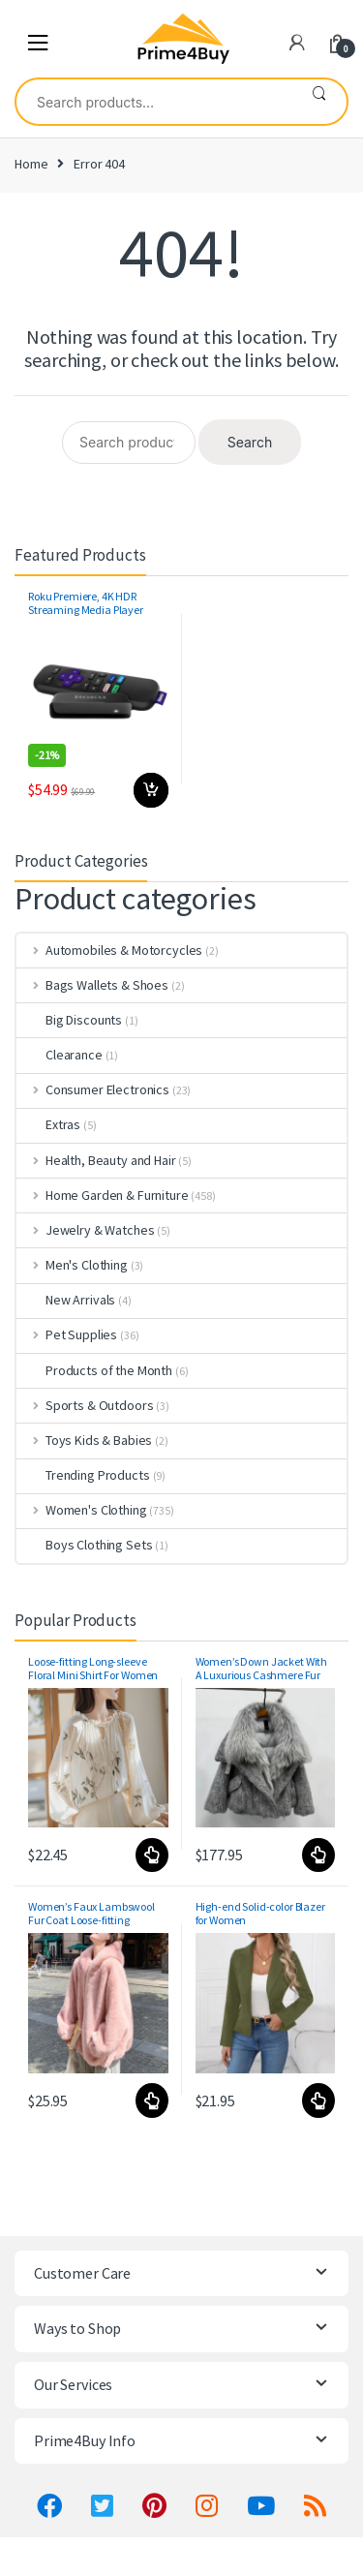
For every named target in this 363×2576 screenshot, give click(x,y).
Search (319, 101)
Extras (48, 1124)
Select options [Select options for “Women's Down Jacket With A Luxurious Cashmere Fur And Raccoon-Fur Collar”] (317, 1855)
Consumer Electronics (92, 1089)
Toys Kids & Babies (84, 1440)
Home (31, 163)
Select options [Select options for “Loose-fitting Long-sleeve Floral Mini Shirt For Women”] (151, 1855)
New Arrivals (65, 1299)
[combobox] (153, 101)
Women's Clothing (81, 1509)
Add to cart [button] (151, 790)
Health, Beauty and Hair (96, 1160)
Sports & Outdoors (84, 1405)
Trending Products (83, 1475)
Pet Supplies (66, 1334)
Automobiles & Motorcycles (109, 950)
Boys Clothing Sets (84, 1544)
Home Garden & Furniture (102, 1195)
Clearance (59, 1054)
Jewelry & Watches (85, 1230)
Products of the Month (94, 1370)
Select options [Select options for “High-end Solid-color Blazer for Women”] (317, 2100)
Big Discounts (69, 1019)
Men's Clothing (72, 1264)
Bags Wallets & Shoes (92, 985)
